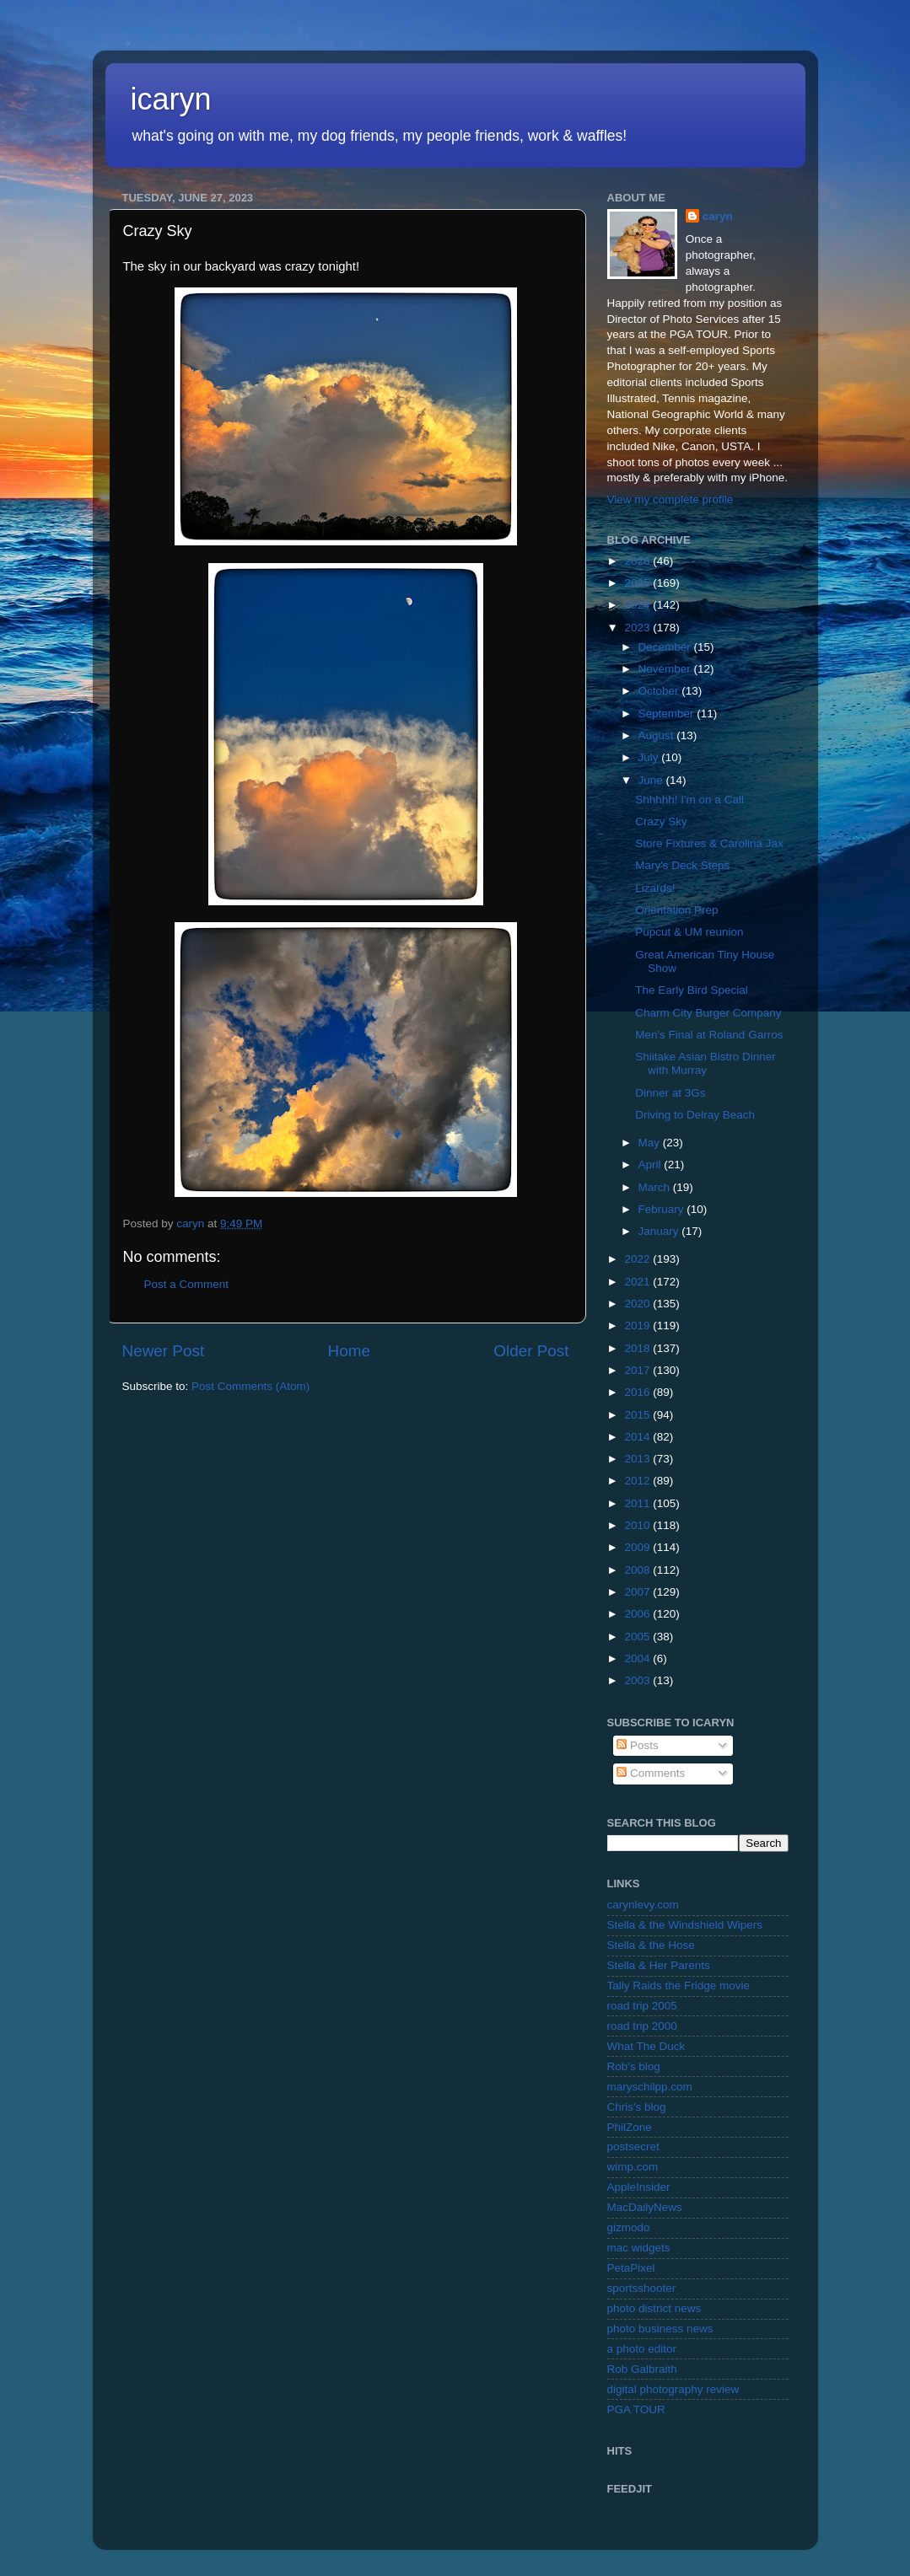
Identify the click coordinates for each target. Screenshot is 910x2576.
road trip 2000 (642, 2026)
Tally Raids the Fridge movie (679, 1985)
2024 (638, 604)
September (667, 713)
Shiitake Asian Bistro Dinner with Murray (705, 1063)
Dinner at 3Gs (670, 1093)
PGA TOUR (636, 2409)
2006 (638, 1613)
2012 (638, 1480)
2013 (638, 1458)
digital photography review (673, 2389)
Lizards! (655, 888)
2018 (638, 1348)
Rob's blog (633, 2066)
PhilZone (629, 2127)
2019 (638, 1325)
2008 (638, 1570)
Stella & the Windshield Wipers (685, 1925)
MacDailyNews (644, 2207)
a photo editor (642, 2349)
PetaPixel (631, 2268)
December (666, 647)
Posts (638, 1745)
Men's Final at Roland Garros (709, 1034)
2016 (638, 1392)
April (651, 1164)
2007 (638, 1592)
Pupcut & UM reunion (689, 932)
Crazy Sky (661, 821)
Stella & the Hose (651, 1945)
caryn (718, 216)
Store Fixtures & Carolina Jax (709, 843)
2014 (638, 1436)
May (650, 1142)
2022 (638, 1259)
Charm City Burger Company (708, 1012)
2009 (638, 1547)
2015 (638, 1415)
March (655, 1187)
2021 (638, 1281)
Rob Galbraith (642, 2369)
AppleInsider (638, 2187)
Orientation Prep (676, 910)
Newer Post (163, 1351)
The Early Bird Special (691, 990)
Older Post (530, 1351)
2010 (638, 1525)
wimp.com (633, 2166)
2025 (638, 583)
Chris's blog (636, 2107)
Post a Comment (186, 1284)
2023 (638, 627)
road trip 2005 (642, 2005)
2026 (638, 561)
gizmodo (628, 2227)
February (662, 1209)
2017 (638, 1370)
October (660, 690)
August (657, 735)
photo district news (654, 2308)
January (660, 1231)
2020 (638, 1303)
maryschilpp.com (649, 2086)
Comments (651, 1773)
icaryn (171, 99)
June (652, 780)
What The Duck (646, 2046)
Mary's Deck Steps (682, 865)
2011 (638, 1503)
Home (349, 1351)
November (666, 669)
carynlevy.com (643, 1904)
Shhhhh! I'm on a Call (689, 799)
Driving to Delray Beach (695, 1114)
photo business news (660, 2328)
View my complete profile (670, 499)
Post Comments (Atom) (250, 1386)
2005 (638, 1636)
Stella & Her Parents (658, 1965)
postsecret (633, 2146)
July (650, 757)
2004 (638, 1658)
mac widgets (638, 2247)
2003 (638, 1680)
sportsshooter (641, 2288)
